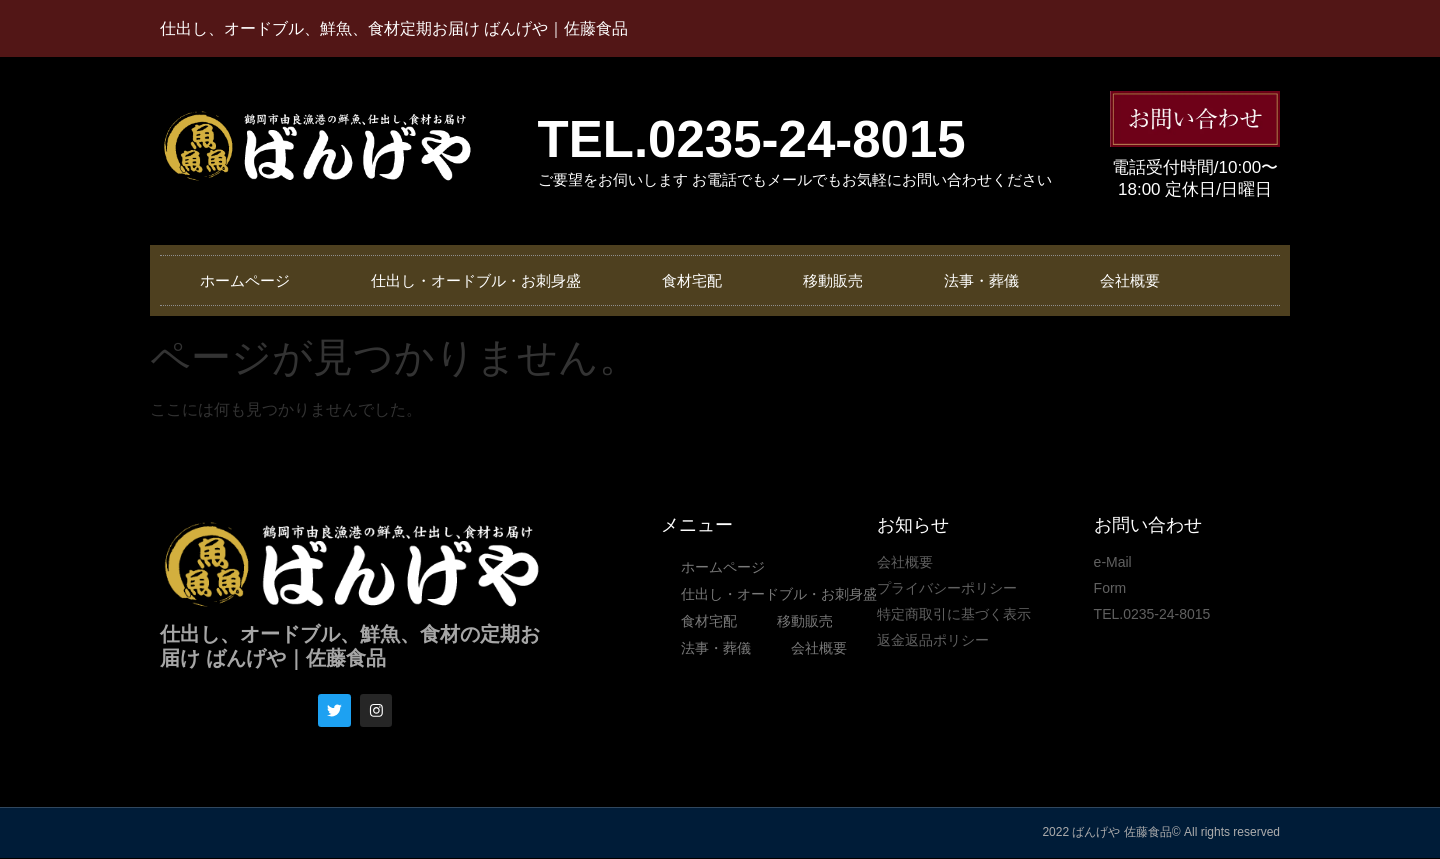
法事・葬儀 (986, 280)
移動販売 (837, 280)
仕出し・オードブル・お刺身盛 (478, 280)
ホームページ (246, 280)
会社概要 (1136, 280)
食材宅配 (695, 280)
